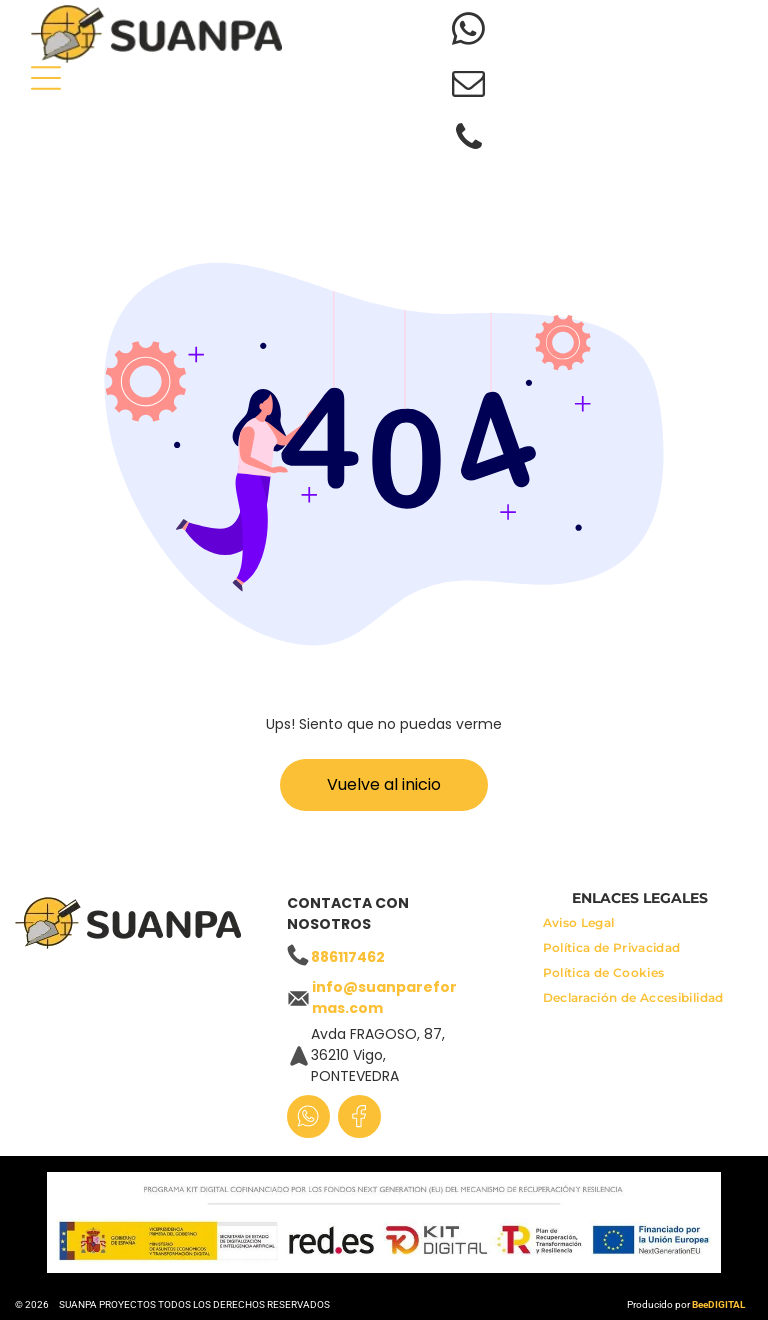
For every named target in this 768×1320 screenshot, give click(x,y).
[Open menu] (46, 78)
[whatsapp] (468, 32)
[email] (468, 86)
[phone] (468, 140)
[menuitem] (579, 927)
